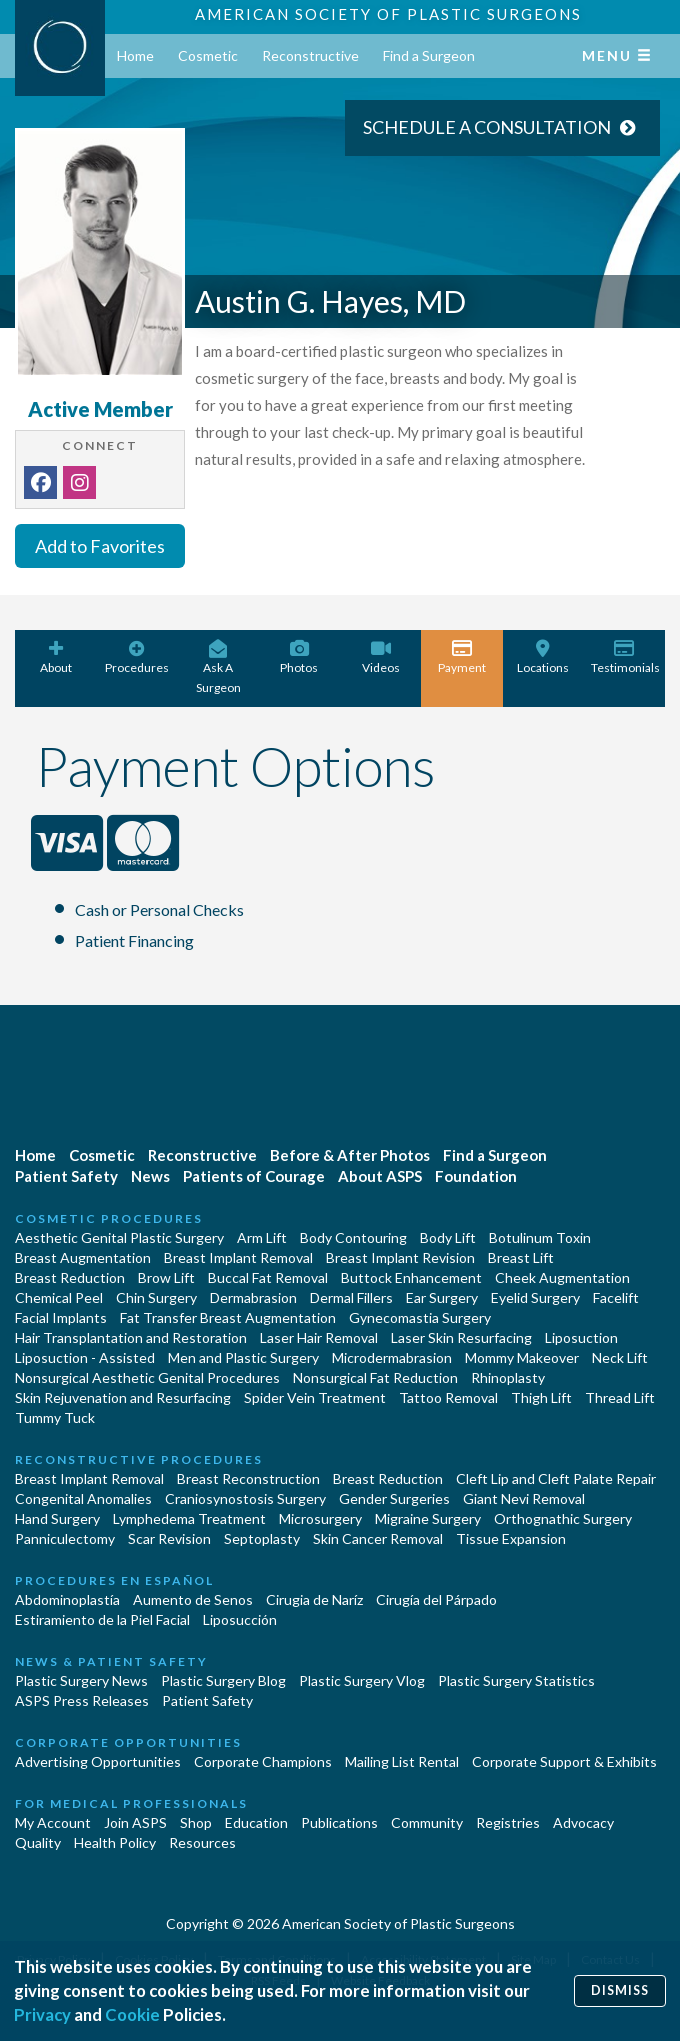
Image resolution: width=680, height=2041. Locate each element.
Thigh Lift (541, 1397)
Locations (543, 657)
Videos (380, 657)
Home (135, 55)
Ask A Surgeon (218, 667)
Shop (196, 1822)
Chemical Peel (59, 1297)
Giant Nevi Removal (524, 1498)
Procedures (136, 657)
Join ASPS (135, 1822)
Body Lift (448, 1237)
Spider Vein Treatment (315, 1397)
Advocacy (583, 1822)
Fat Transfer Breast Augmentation (228, 1317)
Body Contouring (353, 1237)
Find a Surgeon (429, 55)
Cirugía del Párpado (436, 1599)
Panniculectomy (65, 1538)
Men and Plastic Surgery (243, 1357)
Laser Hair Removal (319, 1337)
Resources (202, 1842)
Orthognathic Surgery (563, 1518)
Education (256, 1822)
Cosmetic (208, 55)
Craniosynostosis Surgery (245, 1498)
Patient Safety (66, 1176)
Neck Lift (620, 1357)
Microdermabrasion (392, 1357)
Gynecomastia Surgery (420, 1317)
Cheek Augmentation (562, 1277)
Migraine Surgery (428, 1518)
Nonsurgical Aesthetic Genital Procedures (147, 1377)
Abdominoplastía (67, 1599)
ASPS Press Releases (82, 1700)
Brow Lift (166, 1277)
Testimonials (625, 657)
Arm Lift (262, 1237)
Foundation (476, 1176)
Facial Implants (61, 1317)
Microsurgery (320, 1518)
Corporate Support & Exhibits (564, 1761)
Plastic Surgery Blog (223, 1680)
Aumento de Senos (193, 1599)
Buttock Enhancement (411, 1277)
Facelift (616, 1297)
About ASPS (380, 1176)
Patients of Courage (254, 1176)
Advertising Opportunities (98, 1761)
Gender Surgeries (394, 1498)
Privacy (42, 2014)
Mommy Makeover (522, 1357)
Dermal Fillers (351, 1297)
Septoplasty (262, 1538)
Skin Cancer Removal (378, 1538)
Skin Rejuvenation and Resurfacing (123, 1397)
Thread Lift (620, 1397)
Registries (508, 1822)
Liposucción (240, 1619)
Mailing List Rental (402, 1761)
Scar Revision (169, 1538)
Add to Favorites (100, 546)
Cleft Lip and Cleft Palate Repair (556, 1478)
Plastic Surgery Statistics (516, 1680)
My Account (53, 1822)
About (55, 657)
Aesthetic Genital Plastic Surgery (119, 1237)
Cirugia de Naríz (314, 1599)
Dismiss (620, 1990)
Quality (38, 1842)
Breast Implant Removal (238, 1257)
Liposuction (581, 1337)
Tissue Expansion (511, 1538)
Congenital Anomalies (83, 1498)
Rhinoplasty (508, 1377)
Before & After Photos (350, 1155)
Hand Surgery (57, 1518)
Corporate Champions (263, 1761)
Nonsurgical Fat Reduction (375, 1377)
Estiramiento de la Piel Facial (102, 1619)
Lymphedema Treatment (189, 1518)
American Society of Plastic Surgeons (388, 14)
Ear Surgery (442, 1297)
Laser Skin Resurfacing (461, 1337)
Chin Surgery (156, 1297)
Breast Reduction (70, 1277)
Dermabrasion (253, 1297)
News (150, 1176)
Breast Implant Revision (400, 1257)
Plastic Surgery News (81, 1680)
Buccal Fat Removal (268, 1277)
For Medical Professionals (131, 1803)
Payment (461, 657)
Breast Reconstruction (248, 1478)
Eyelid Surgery (535, 1297)
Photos (299, 657)
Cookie (132, 2014)
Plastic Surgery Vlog (362, 1680)
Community (427, 1822)
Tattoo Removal (448, 1397)
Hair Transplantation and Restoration (131, 1337)
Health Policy (115, 1842)
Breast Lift (521, 1257)
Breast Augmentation (83, 1257)
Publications (339, 1822)
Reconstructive (310, 55)
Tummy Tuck (55, 1417)
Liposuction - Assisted (85, 1357)
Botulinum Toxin (540, 1237)
